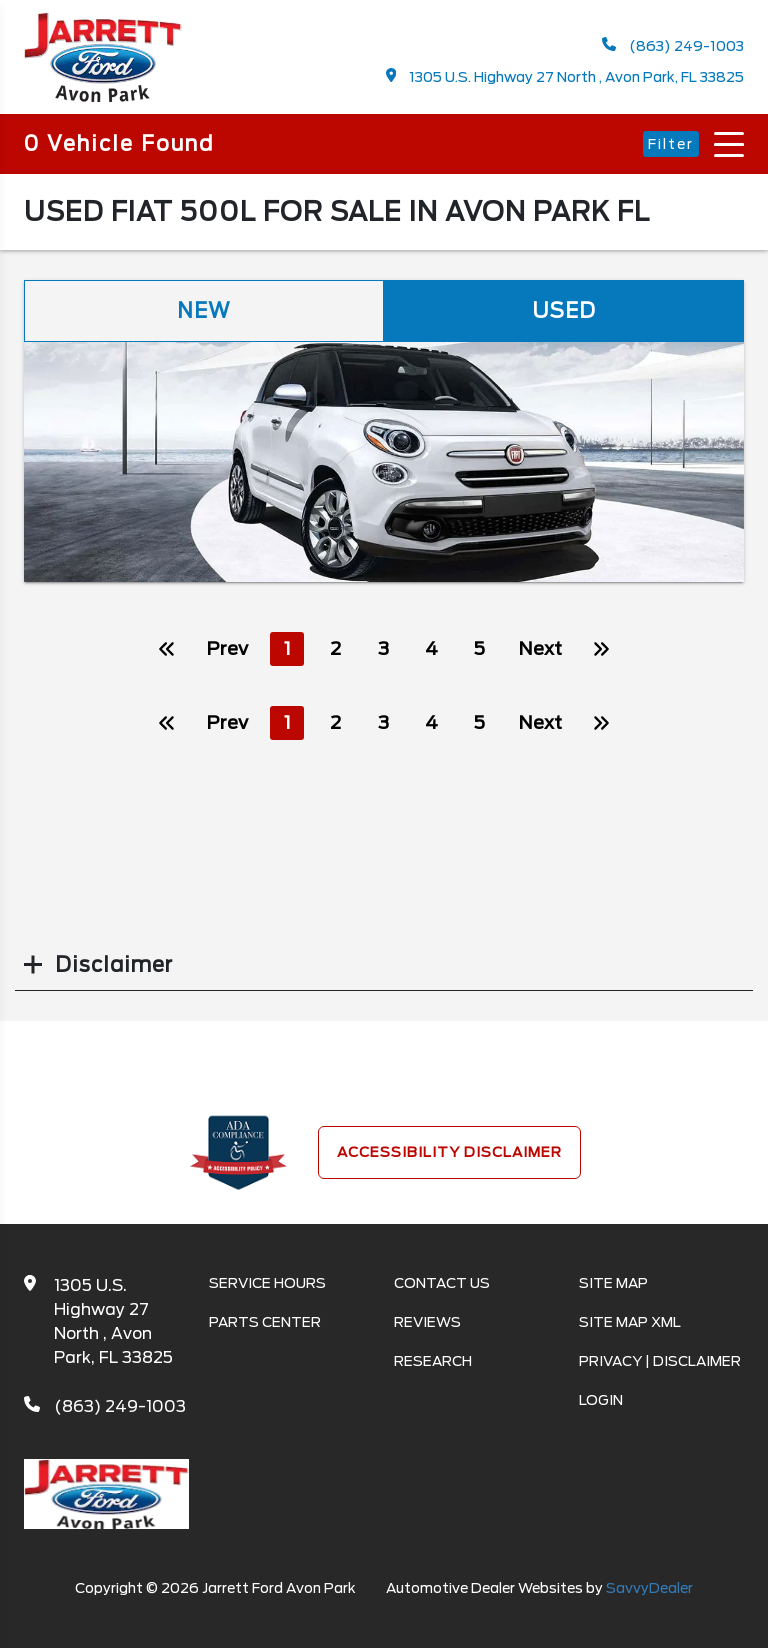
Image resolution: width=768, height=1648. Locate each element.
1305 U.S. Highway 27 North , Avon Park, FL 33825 (565, 76)
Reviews (427, 1322)
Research (433, 1361)
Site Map (613, 1283)
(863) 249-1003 (673, 45)
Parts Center (265, 1322)
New (204, 311)
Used (564, 311)
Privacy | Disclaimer (660, 1361)
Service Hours (267, 1283)
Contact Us (442, 1283)
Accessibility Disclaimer (449, 1152)
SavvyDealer (649, 1588)
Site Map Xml (630, 1322)
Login (601, 1400)
